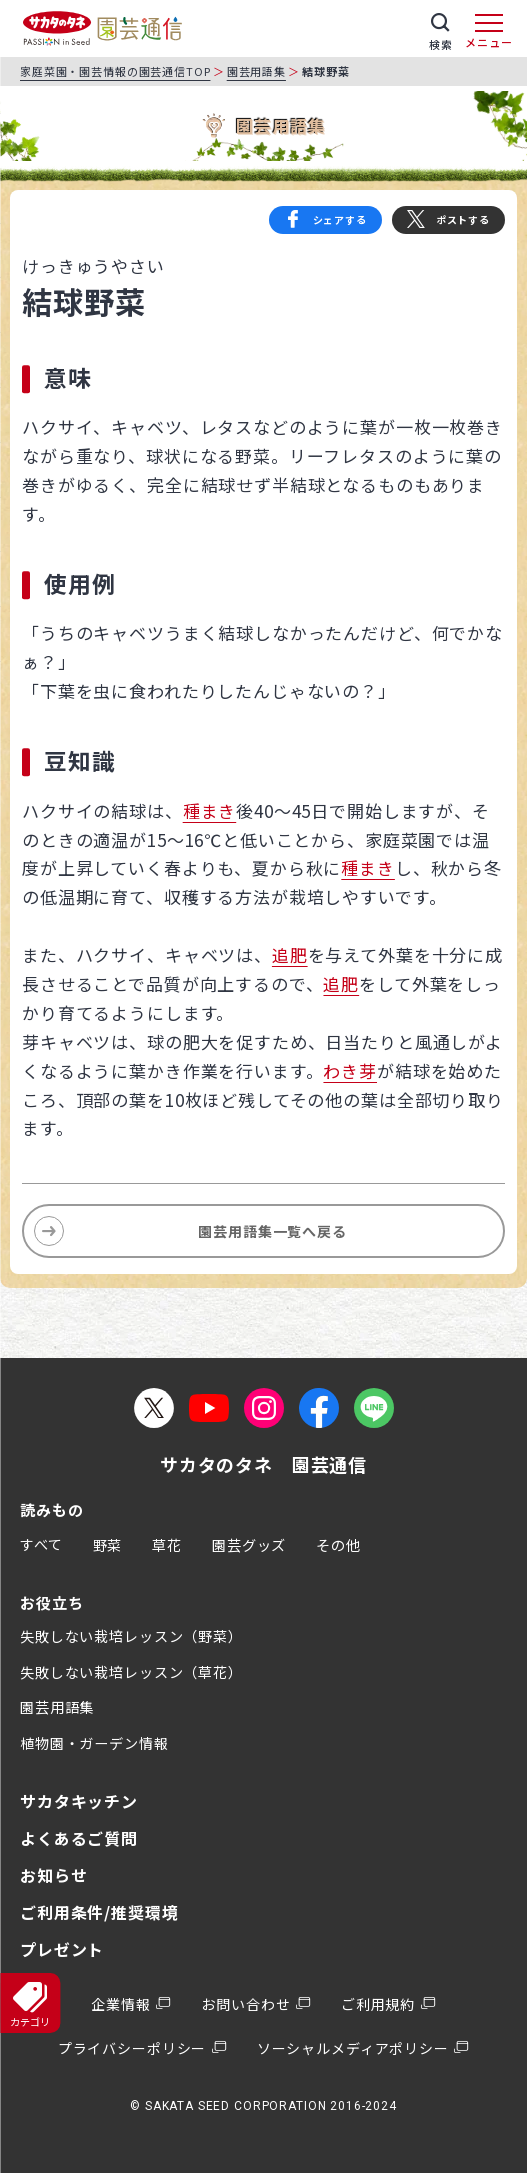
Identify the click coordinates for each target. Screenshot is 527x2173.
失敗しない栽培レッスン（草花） (131, 1672)
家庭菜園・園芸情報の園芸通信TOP (115, 71)
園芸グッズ (249, 1545)
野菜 (108, 1545)
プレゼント (62, 1949)
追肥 (290, 954)
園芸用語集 (256, 71)
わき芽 (350, 1070)
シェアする (340, 219)
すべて (41, 1544)
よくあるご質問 (79, 1838)
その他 (338, 1545)
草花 (167, 1545)
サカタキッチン (79, 1801)
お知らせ (53, 1875)
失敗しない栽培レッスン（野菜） (131, 1636)
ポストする (463, 219)
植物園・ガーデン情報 (94, 1743)
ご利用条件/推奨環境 (99, 1912)
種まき (210, 810)
